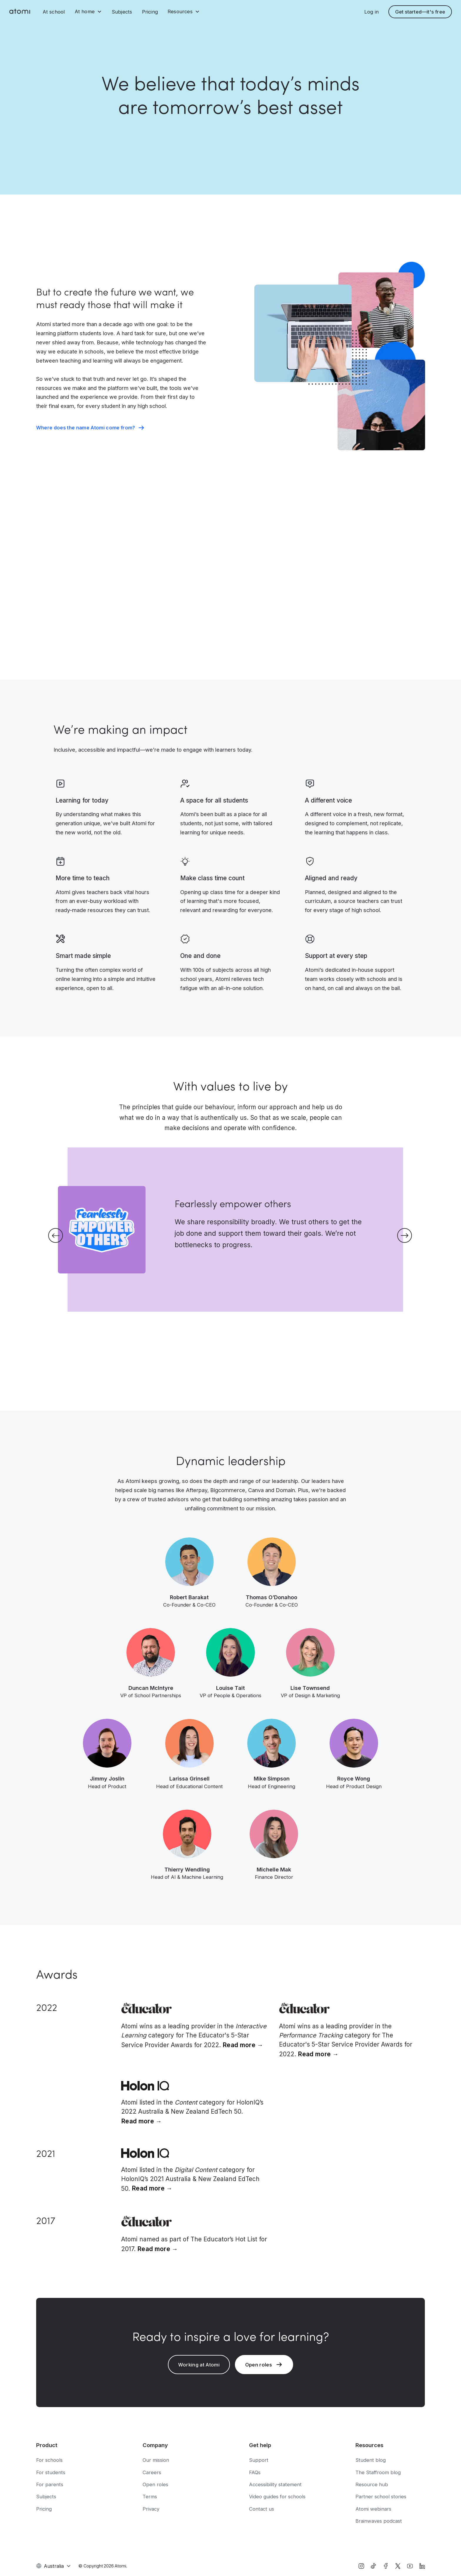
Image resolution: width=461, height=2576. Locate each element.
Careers (152, 2472)
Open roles (155, 2484)
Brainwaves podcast (378, 2521)
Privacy (151, 2509)
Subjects (122, 12)
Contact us (261, 2509)
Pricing (150, 12)
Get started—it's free (420, 12)
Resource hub (371, 2484)
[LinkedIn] (422, 2566)
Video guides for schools (277, 2496)
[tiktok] (373, 2566)
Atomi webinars (373, 2509)
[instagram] (361, 2566)
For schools (49, 2460)
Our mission (156, 2460)
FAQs (254, 2472)
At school (54, 12)
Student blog (370, 2460)
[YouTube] (410, 2566)
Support (258, 2460)
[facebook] (386, 2566)
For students (50, 2472)
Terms (150, 2496)
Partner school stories (380, 2496)
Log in (371, 12)
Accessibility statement (275, 2484)
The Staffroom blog (378, 2472)
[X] (398, 2566)
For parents (49, 2484)
